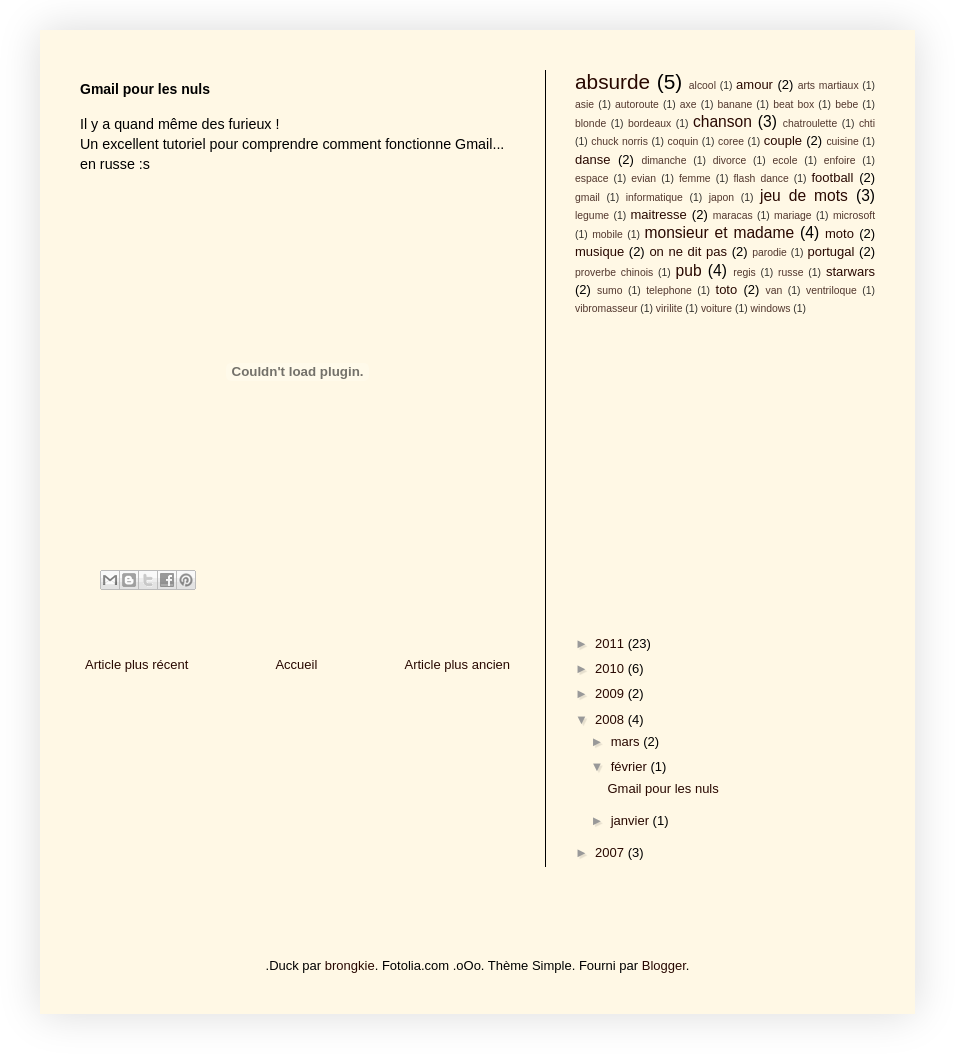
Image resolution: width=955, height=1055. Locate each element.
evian (643, 178)
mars (627, 741)
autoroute (637, 104)
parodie (769, 252)
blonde (590, 123)
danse (592, 159)
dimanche (663, 160)
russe (790, 272)
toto (727, 289)
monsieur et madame (719, 232)
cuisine (842, 141)
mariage (793, 215)
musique (599, 251)
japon (721, 197)
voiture (716, 308)
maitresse (658, 214)
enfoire (840, 160)
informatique (654, 197)
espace (592, 178)
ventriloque (831, 290)
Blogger (664, 965)
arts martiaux (828, 85)
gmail (587, 197)
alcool (702, 85)
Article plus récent (136, 664)
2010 (611, 668)
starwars (850, 271)
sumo (609, 290)
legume (592, 215)
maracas (733, 215)
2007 (611, 852)
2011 (611, 643)
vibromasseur (606, 308)
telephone (669, 290)
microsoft (854, 215)
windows (771, 308)
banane (735, 104)
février (631, 766)
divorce (730, 160)
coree (731, 141)
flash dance (760, 178)
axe (688, 104)
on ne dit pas (688, 251)
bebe (846, 104)
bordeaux (649, 123)
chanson (722, 121)
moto (839, 233)
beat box (793, 104)
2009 (611, 693)
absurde (612, 81)
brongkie (350, 965)
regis (744, 272)
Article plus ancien (458, 664)
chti (867, 123)
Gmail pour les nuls (662, 788)
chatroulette (810, 123)
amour (754, 84)
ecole (785, 160)
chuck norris (619, 141)
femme (695, 178)
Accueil (296, 664)
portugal (830, 251)
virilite (669, 308)
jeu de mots (804, 195)
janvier (632, 820)
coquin (683, 141)
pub (689, 270)
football (832, 177)
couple (783, 140)
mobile (607, 234)
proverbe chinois (614, 272)
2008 (611, 719)
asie (584, 104)
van (774, 290)
